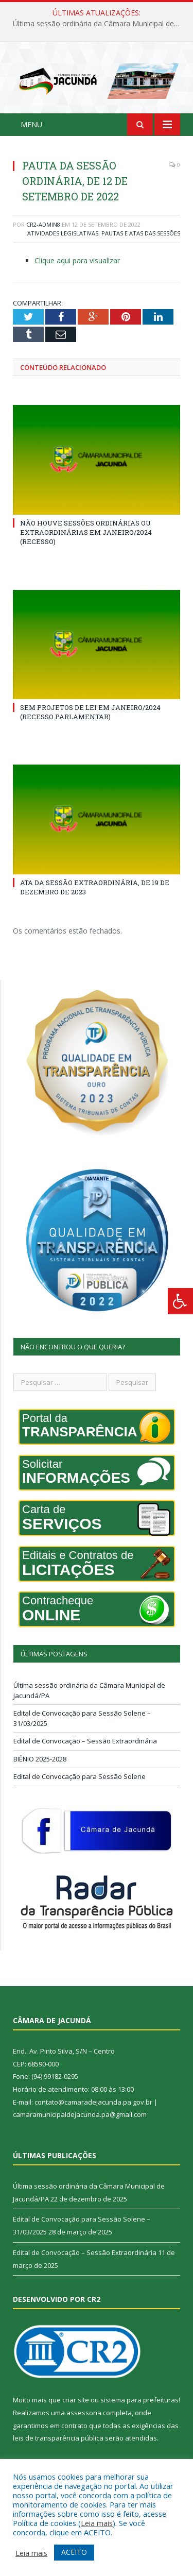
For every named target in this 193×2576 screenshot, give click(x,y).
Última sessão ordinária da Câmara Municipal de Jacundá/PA (99, 23)
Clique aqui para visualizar (77, 260)
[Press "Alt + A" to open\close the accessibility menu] (180, 1301)
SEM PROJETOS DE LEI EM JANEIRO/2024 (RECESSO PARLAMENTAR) (90, 712)
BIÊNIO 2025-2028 (39, 1759)
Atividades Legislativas (62, 233)
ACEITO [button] (74, 2552)
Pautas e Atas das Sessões (140, 233)
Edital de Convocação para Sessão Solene (79, 1776)
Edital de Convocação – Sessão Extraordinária (85, 1740)
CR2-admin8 (43, 224)
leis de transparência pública (58, 2438)
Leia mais (97, 2523)
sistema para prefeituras (139, 2399)
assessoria (83, 2412)
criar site (75, 2399)
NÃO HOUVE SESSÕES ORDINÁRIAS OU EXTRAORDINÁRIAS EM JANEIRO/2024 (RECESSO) (86, 532)
